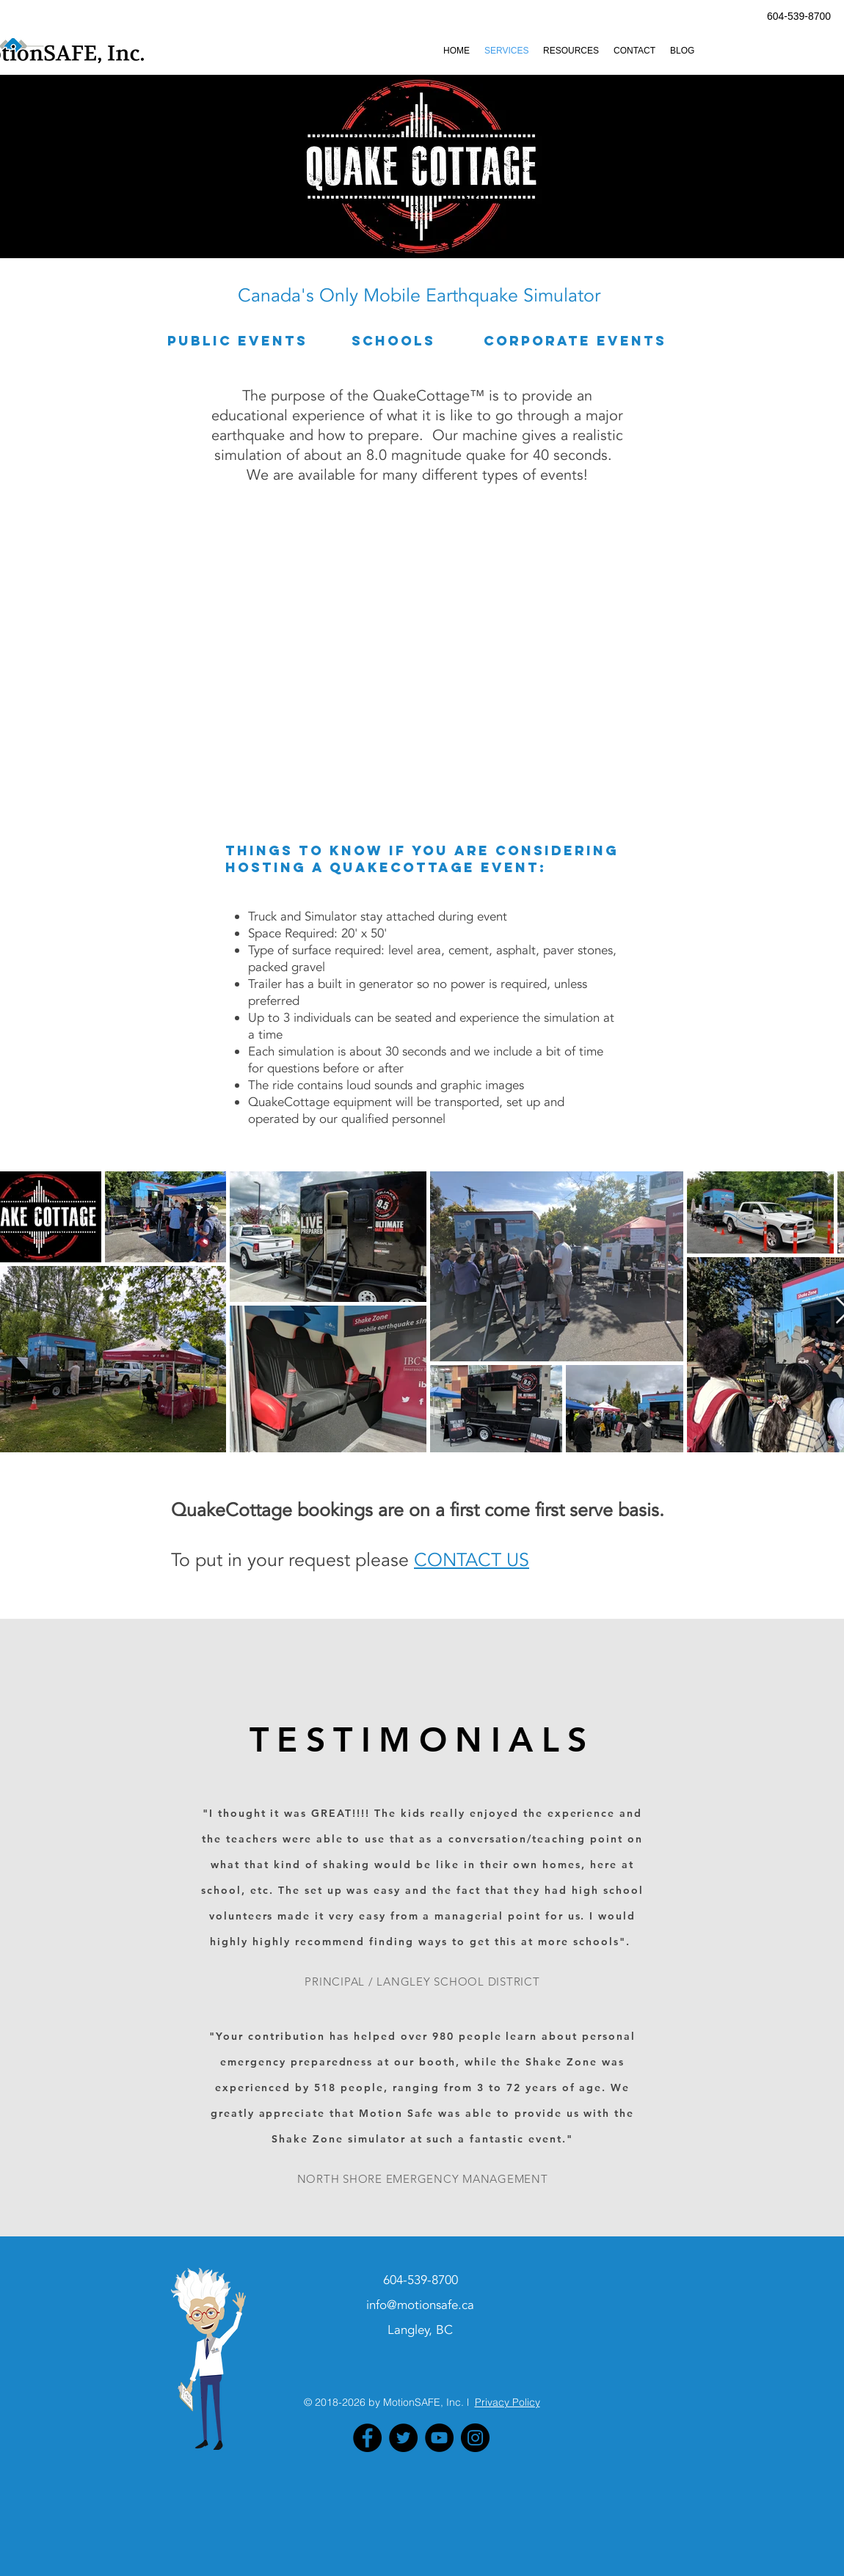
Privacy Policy (507, 2402)
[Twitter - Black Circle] (403, 2437)
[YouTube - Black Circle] (439, 2437)
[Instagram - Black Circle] (475, 2437)
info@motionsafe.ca (420, 2305)
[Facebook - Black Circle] (367, 2437)
